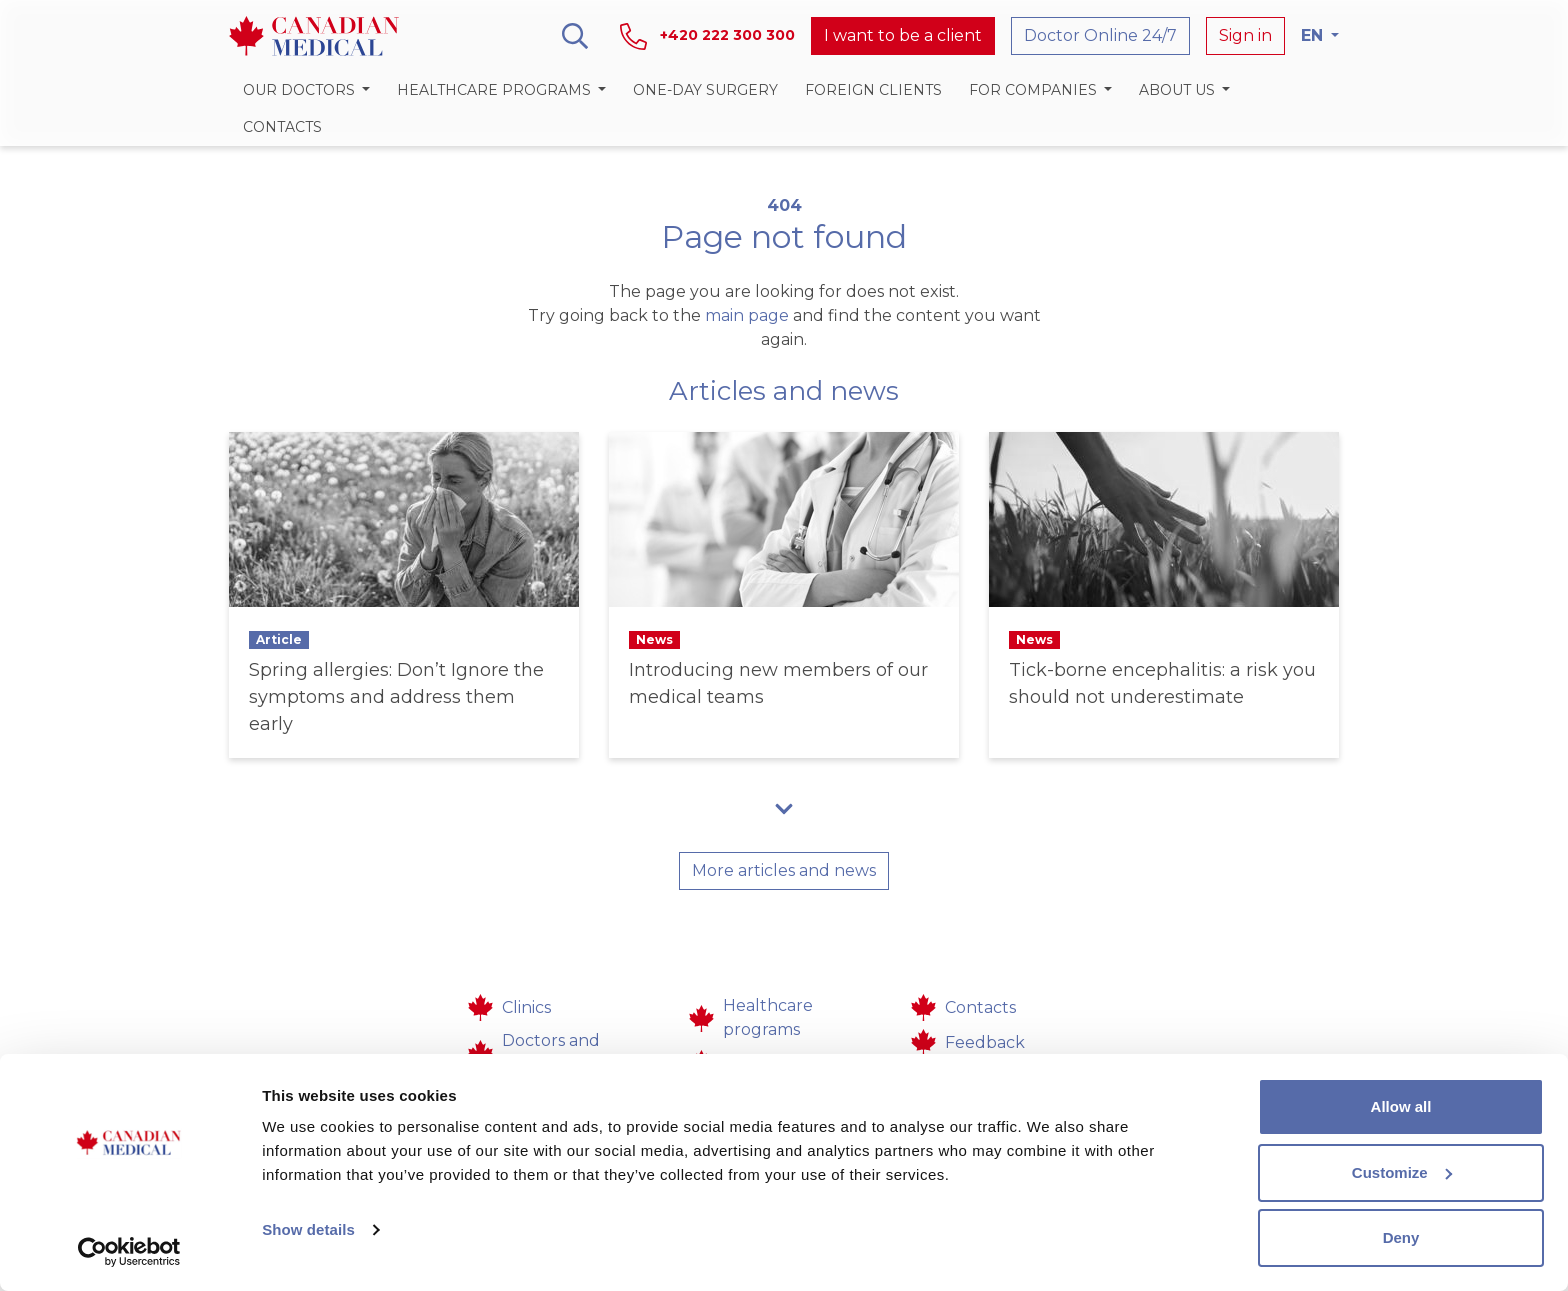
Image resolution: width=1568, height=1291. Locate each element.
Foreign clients (873, 90)
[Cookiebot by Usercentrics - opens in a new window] (129, 1252)
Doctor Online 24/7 (1100, 35)
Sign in (1245, 35)
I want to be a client (903, 35)
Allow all (1401, 1106)
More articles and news (784, 870)
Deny (1401, 1237)
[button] (306, 90)
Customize (1402, 1172)
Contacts (282, 127)
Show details (308, 1229)
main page (747, 315)
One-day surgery (705, 90)
